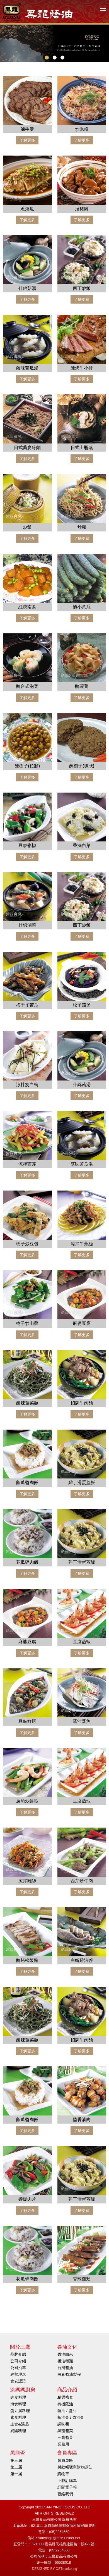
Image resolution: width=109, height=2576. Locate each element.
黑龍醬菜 (65, 2431)
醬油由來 (65, 2354)
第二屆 (16, 2467)
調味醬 (63, 2424)
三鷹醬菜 (65, 2437)
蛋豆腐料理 (20, 2410)
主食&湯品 (19, 2424)
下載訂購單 (67, 2480)
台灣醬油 (65, 2367)
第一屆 (16, 2474)
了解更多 (27, 140)
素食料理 (18, 2417)
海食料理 (18, 2404)
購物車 (63, 2474)
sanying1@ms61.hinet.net (59, 2538)
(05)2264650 (59, 2532)
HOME (37, 12)
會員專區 (65, 2460)
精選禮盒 (65, 2397)
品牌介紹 (18, 2354)
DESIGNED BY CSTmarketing (54, 2569)
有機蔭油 (65, 2404)
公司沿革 (18, 2367)
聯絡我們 (65, 2494)
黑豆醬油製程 (69, 2374)
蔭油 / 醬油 (66, 2410)
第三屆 (16, 2460)
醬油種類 (65, 2361)
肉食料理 (18, 2397)
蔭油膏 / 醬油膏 (70, 2417)
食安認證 (18, 2381)
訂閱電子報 (67, 2487)
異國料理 (18, 2431)
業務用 (63, 2444)
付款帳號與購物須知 (75, 2467)
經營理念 (18, 2374)
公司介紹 (18, 2361)
